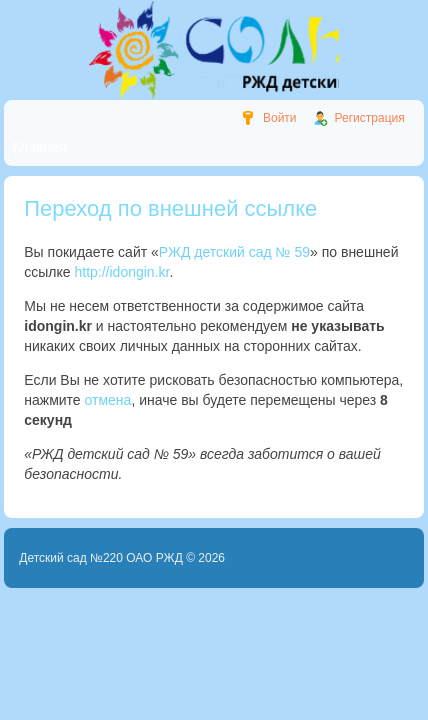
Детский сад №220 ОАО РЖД (101, 558)
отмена (108, 400)
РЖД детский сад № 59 (234, 252)
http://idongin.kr (121, 272)
